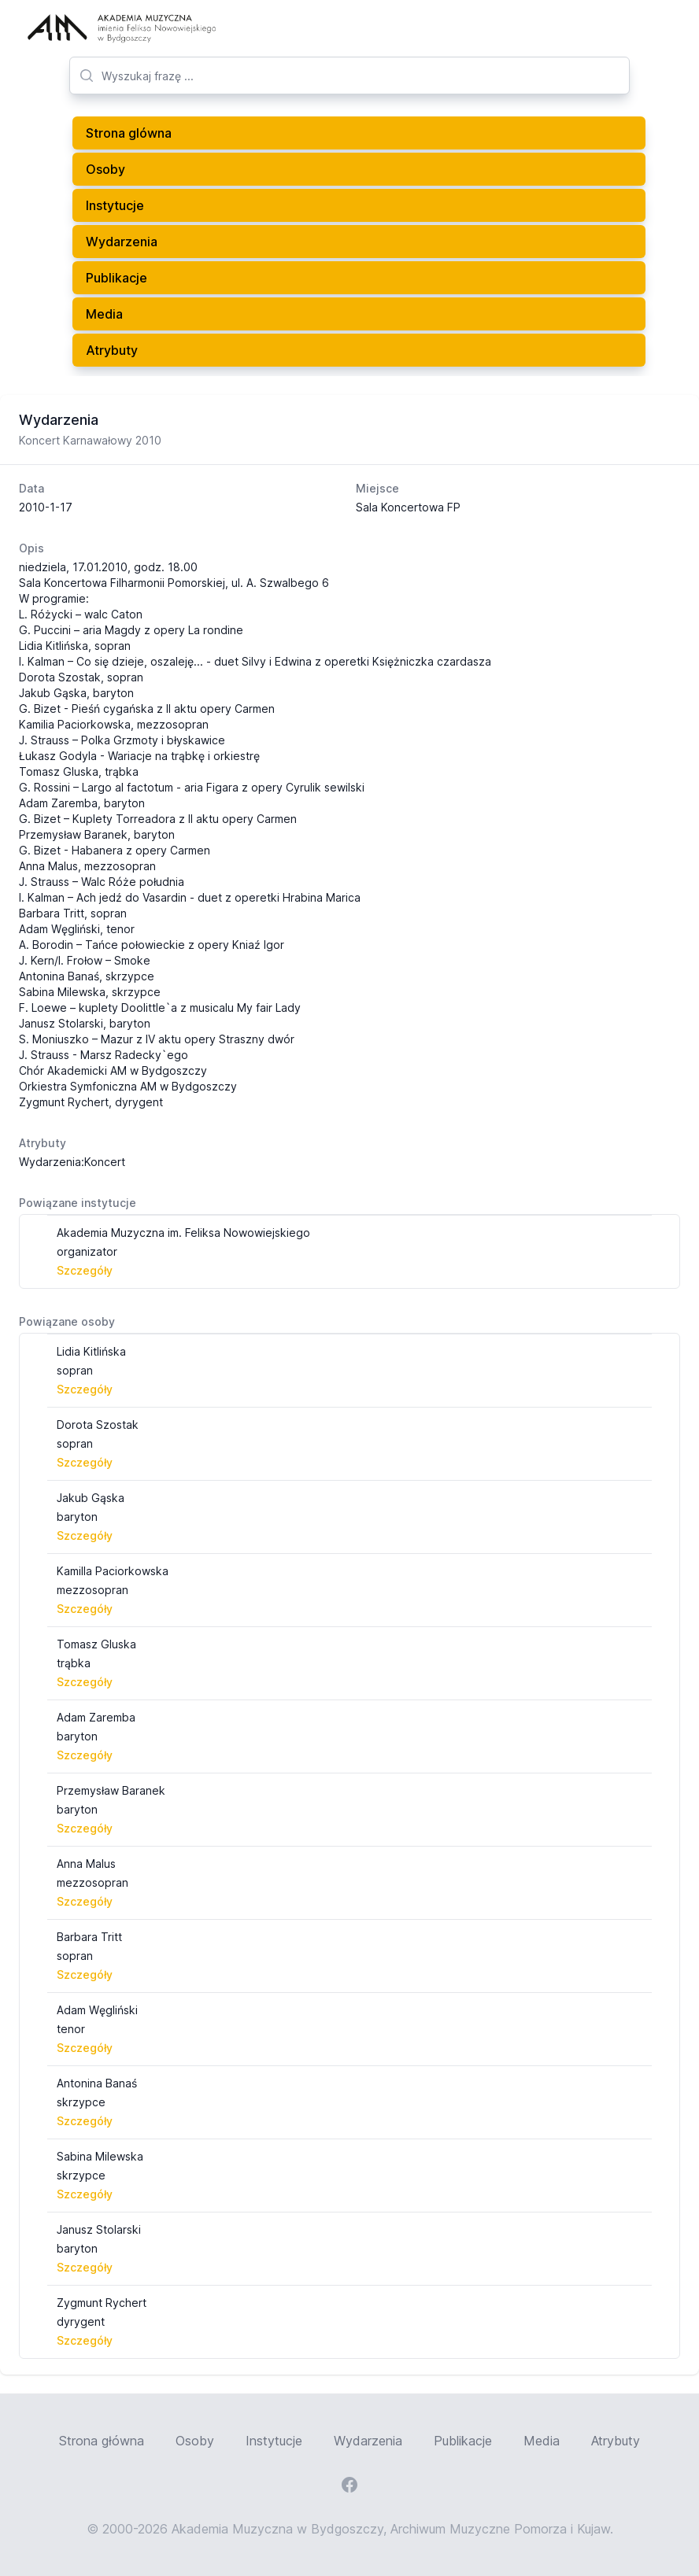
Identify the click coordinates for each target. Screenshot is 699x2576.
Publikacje (116, 278)
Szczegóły (85, 1270)
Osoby (105, 169)
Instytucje (115, 205)
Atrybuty (112, 350)
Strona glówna (129, 133)
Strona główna (101, 2441)
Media (104, 314)
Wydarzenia (121, 241)
